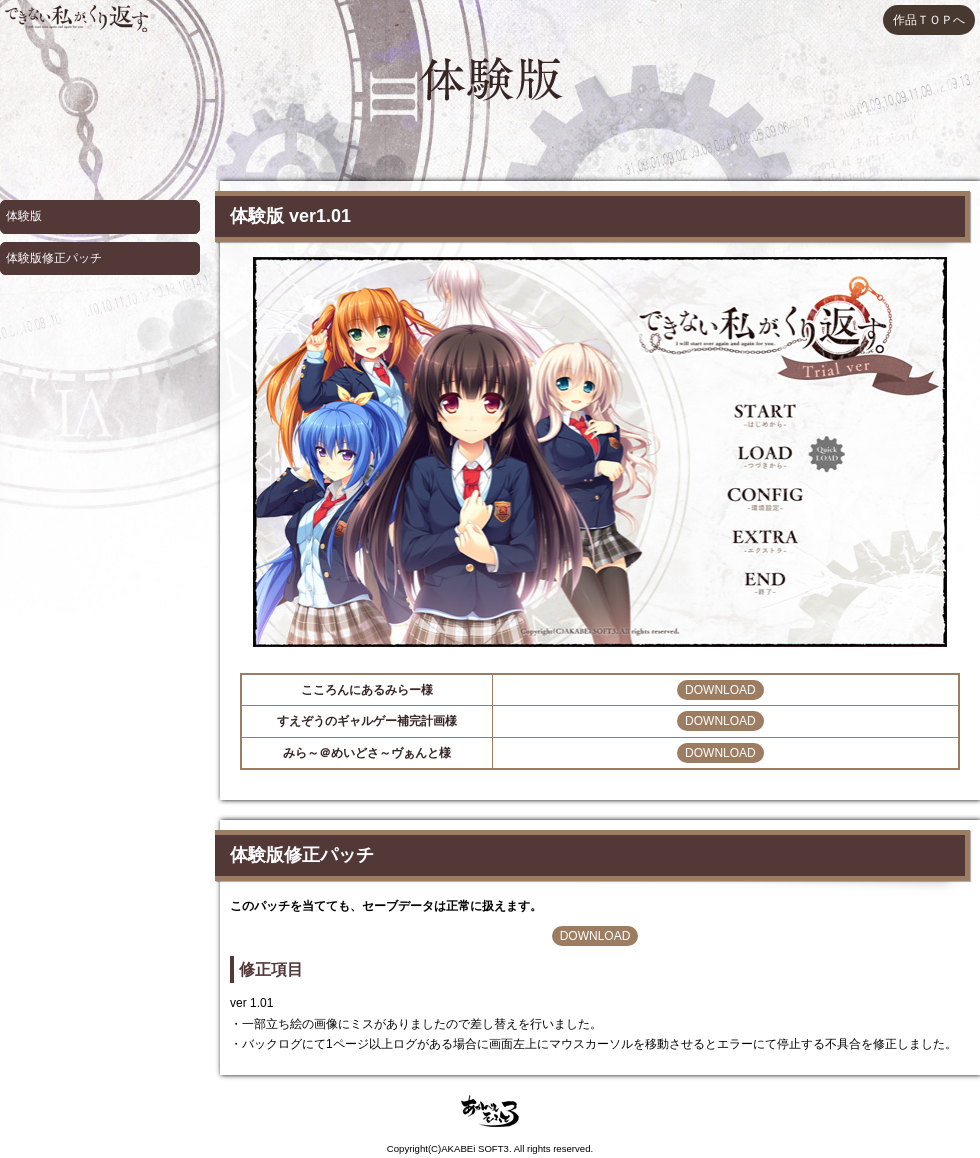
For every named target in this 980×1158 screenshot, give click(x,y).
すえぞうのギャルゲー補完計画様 (367, 721)
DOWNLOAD (720, 690)
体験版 (24, 216)
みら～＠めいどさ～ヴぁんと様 (367, 753)
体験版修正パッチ (54, 258)
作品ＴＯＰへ (929, 20)
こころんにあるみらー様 (367, 690)
